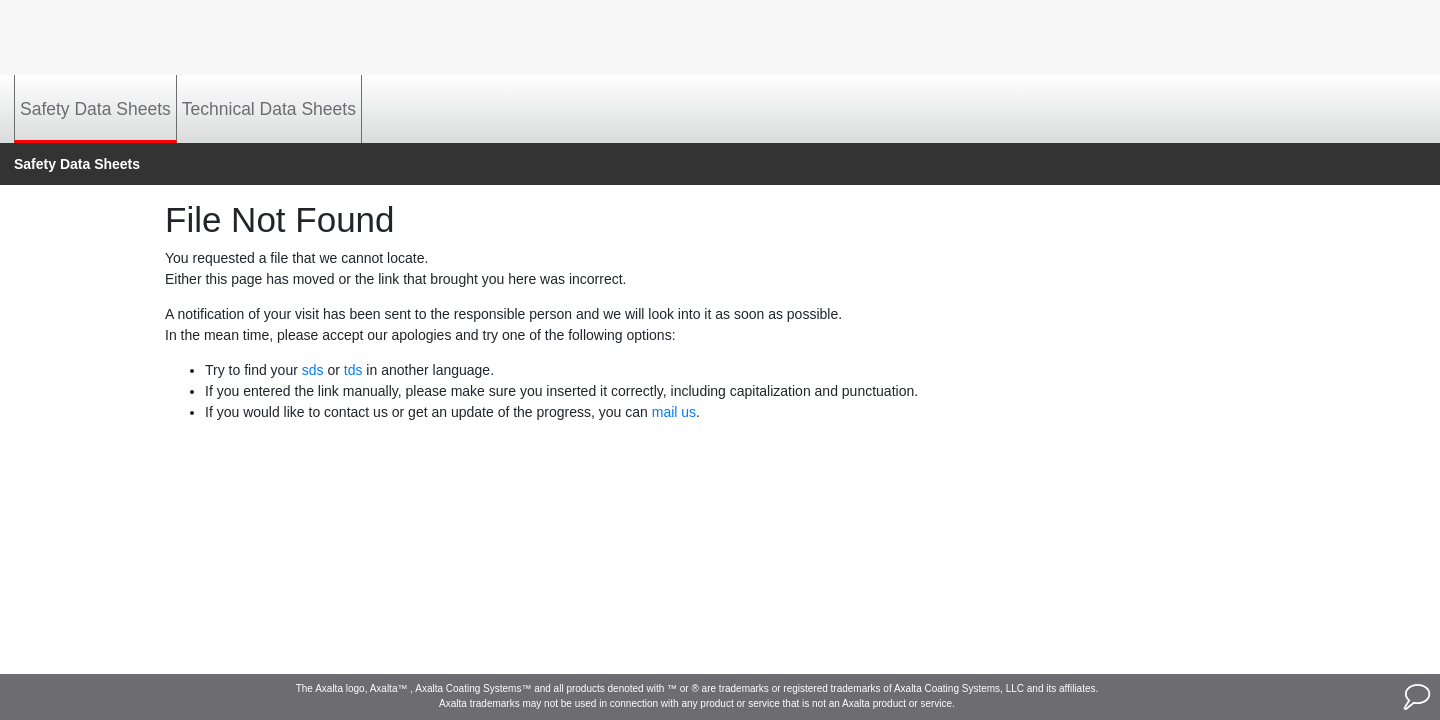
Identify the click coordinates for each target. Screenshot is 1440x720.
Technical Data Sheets (269, 109)
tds (353, 370)
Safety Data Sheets (95, 109)
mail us (674, 412)
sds (313, 370)
